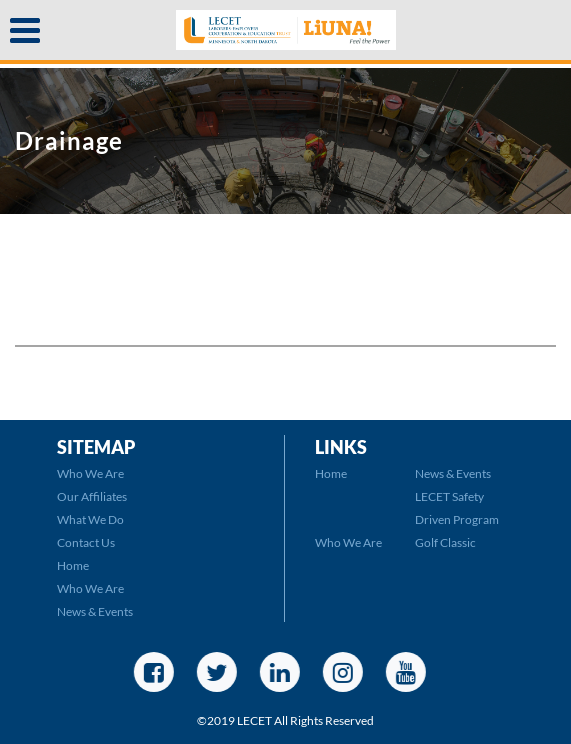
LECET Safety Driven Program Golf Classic (457, 519)
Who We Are (90, 473)
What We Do (90, 519)
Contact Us (86, 542)
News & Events (95, 611)
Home (73, 565)
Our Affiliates (92, 496)
